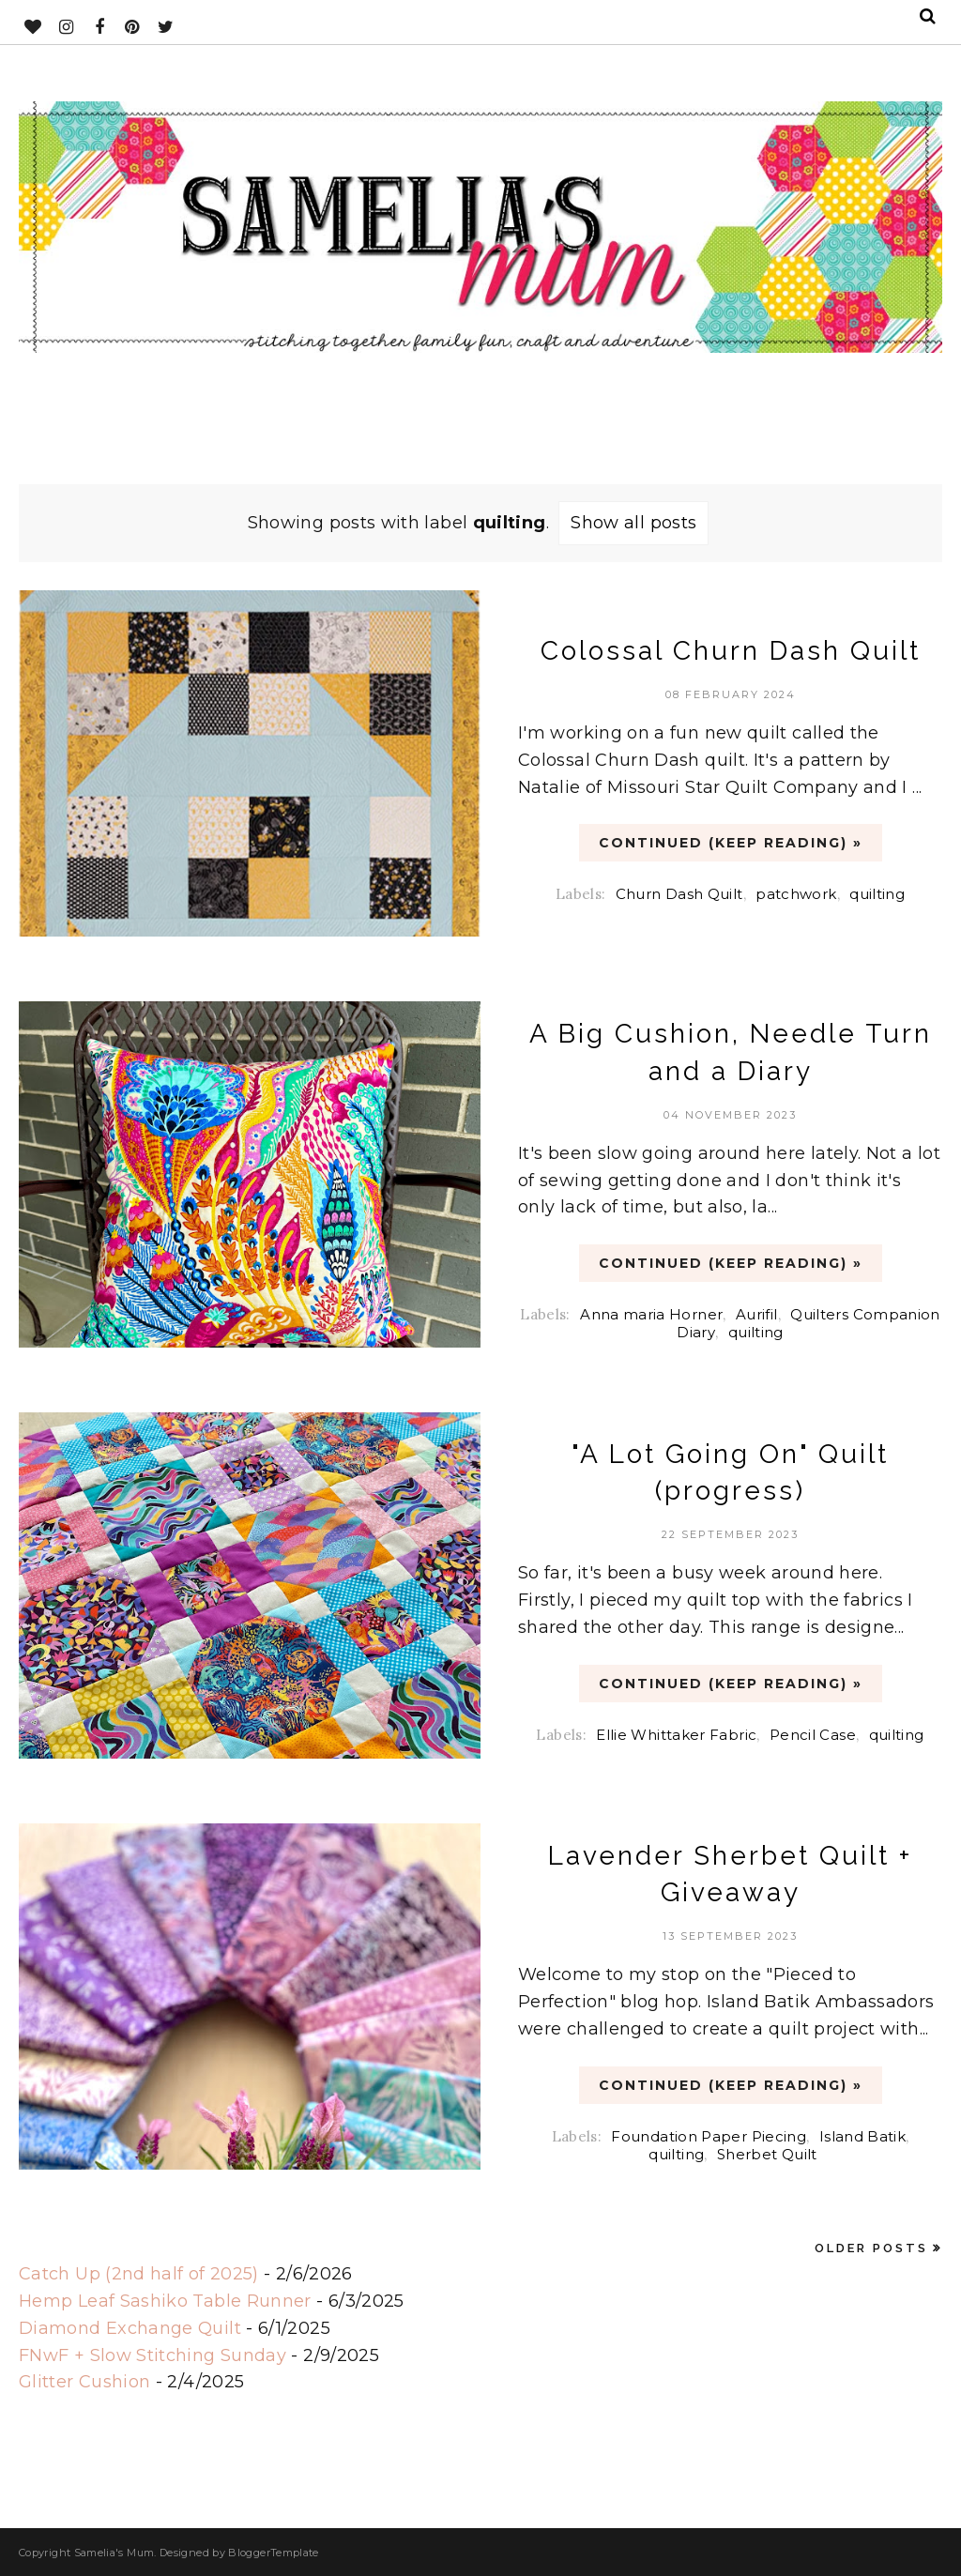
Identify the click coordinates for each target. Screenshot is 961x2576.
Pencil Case (813, 1735)
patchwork (795, 894)
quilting (877, 894)
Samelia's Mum (114, 2552)
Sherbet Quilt (767, 2154)
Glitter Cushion (84, 2381)
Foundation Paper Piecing (708, 2136)
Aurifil (757, 1314)
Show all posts (633, 522)
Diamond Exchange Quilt (130, 2328)
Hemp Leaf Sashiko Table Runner (165, 2301)
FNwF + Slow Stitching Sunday (152, 2355)
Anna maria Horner (651, 1314)
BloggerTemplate (273, 2552)
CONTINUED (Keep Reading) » (730, 842)
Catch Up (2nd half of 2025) (139, 2274)
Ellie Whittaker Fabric (676, 1735)
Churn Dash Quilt (679, 894)
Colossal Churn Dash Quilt (731, 650)
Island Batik (862, 2136)
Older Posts (871, 2248)
